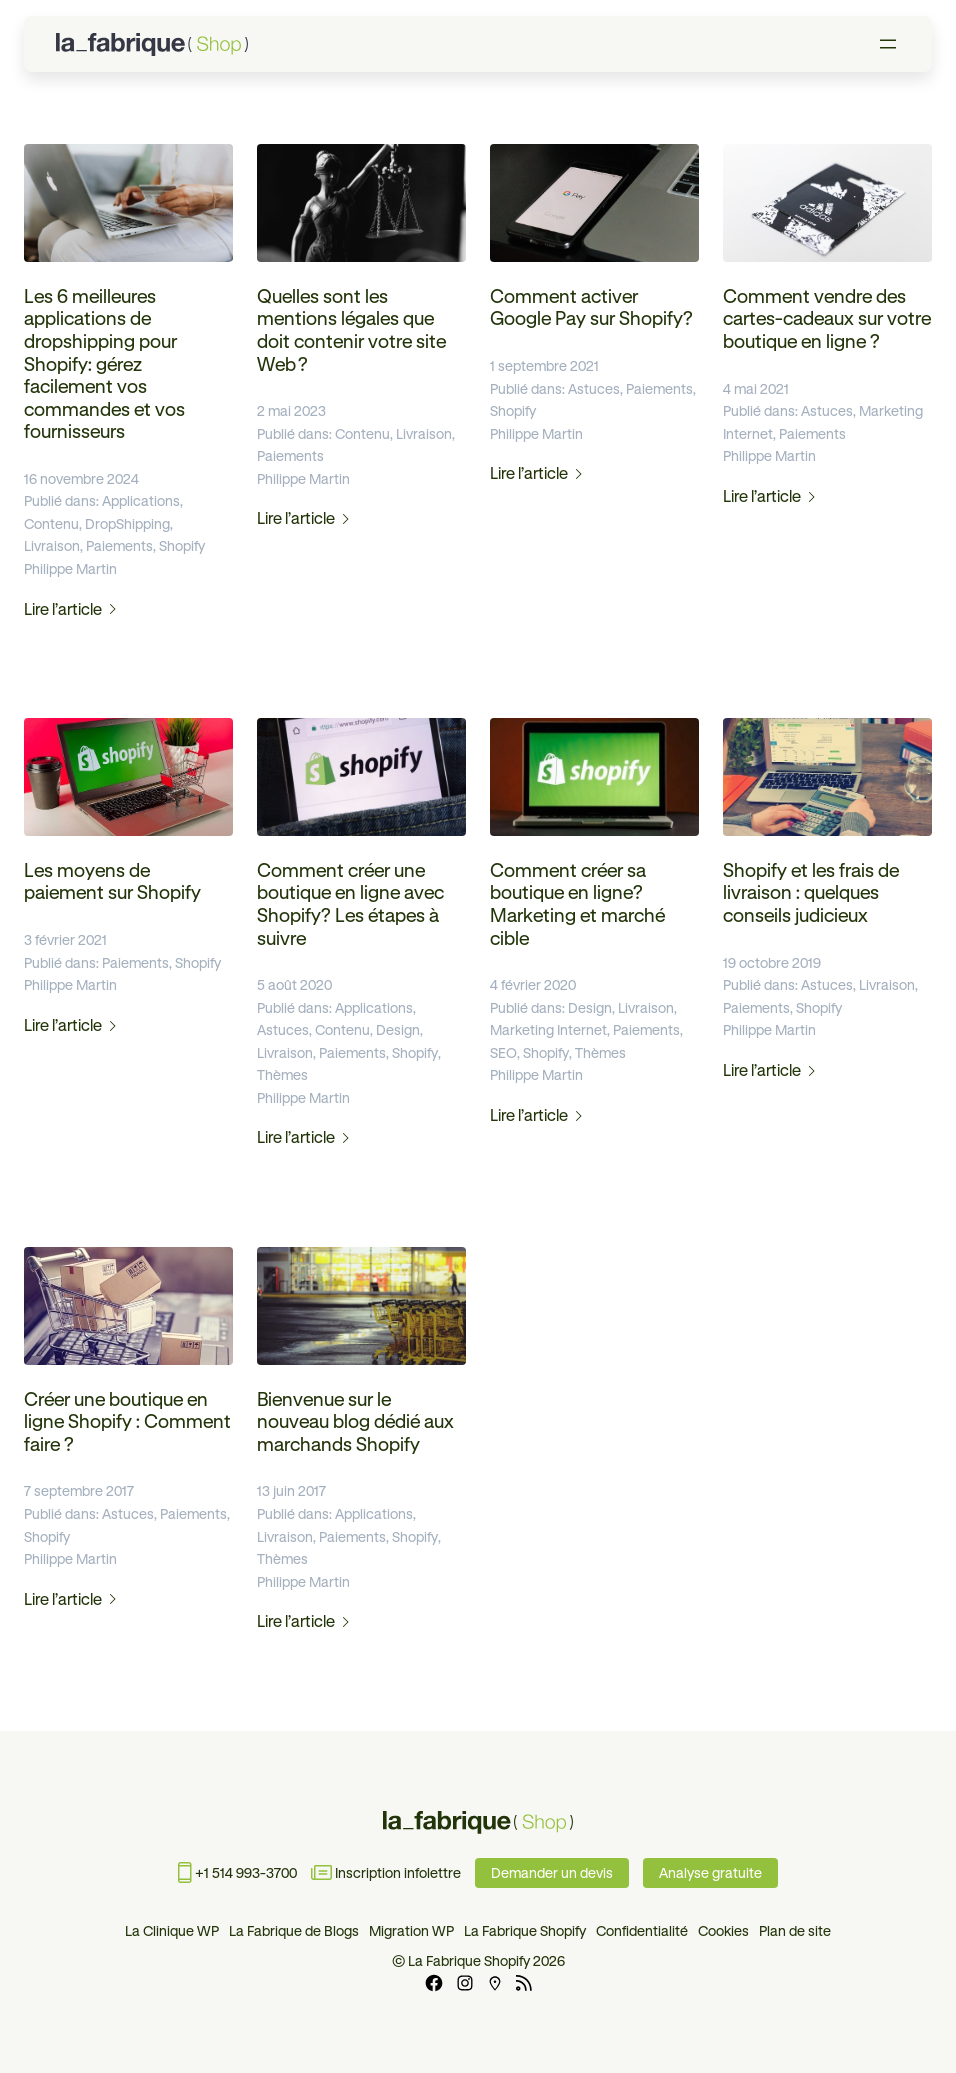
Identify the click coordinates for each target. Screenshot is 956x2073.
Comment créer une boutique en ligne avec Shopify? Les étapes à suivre (350, 904)
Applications (141, 501)
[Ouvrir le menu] (888, 44)
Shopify (182, 546)
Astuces (594, 389)
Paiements (119, 546)
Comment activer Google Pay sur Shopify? (591, 308)
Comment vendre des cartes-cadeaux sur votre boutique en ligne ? (827, 319)
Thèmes (282, 1075)
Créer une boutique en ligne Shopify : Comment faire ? (127, 1422)
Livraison (52, 546)
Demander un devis (552, 1873)
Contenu (51, 524)
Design (398, 1030)
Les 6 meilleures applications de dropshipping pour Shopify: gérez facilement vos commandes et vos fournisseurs (104, 364)
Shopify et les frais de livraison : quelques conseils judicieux (811, 893)
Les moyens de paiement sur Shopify (112, 882)
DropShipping (127, 524)
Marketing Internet (548, 1030)
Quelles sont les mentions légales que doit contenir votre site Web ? (351, 330)
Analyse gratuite (710, 1873)
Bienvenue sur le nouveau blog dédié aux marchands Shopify (355, 1422)
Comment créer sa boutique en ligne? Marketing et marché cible (577, 904)
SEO (503, 1053)
